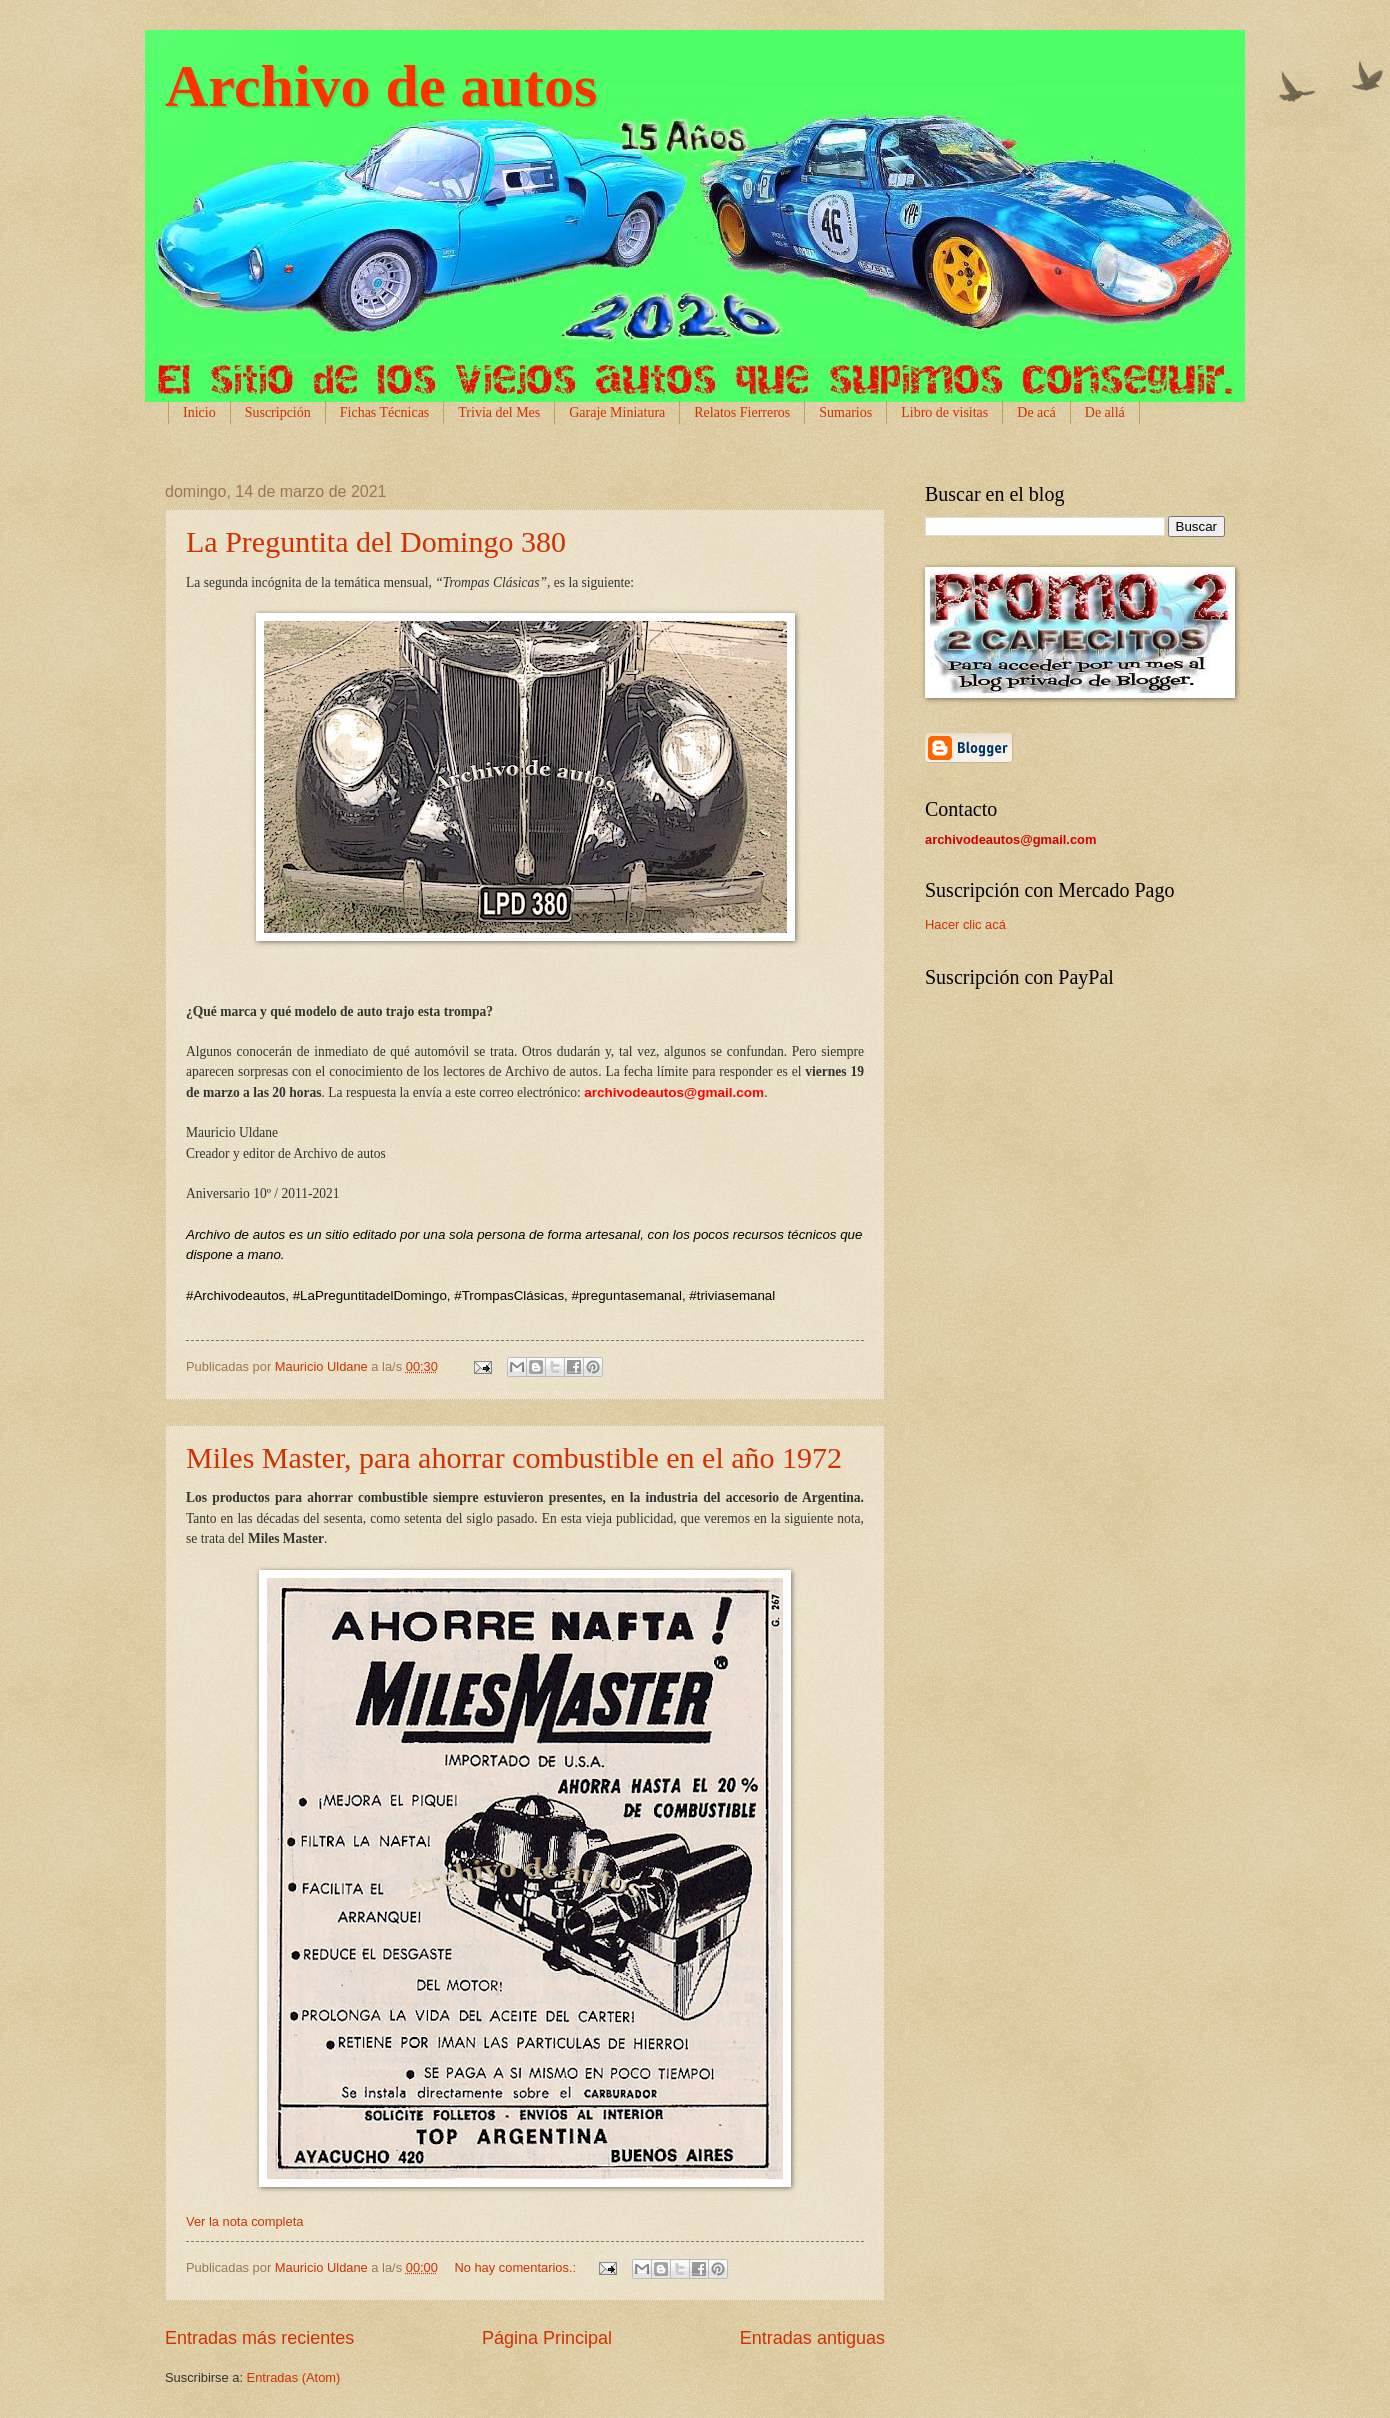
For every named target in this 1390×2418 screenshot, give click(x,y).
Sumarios (845, 412)
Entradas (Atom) (294, 2377)
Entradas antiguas (812, 2338)
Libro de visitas (944, 412)
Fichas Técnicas (385, 412)
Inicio (199, 412)
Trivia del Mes (499, 412)
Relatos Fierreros (742, 412)
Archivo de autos (381, 86)
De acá (1036, 412)
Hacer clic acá (965, 924)
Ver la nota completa (244, 2221)
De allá (1105, 412)
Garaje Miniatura (617, 412)
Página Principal (547, 2338)
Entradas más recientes (259, 2338)
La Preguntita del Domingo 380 (376, 541)
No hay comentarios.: (516, 2267)
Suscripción (278, 412)
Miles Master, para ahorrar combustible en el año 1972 (514, 1457)
